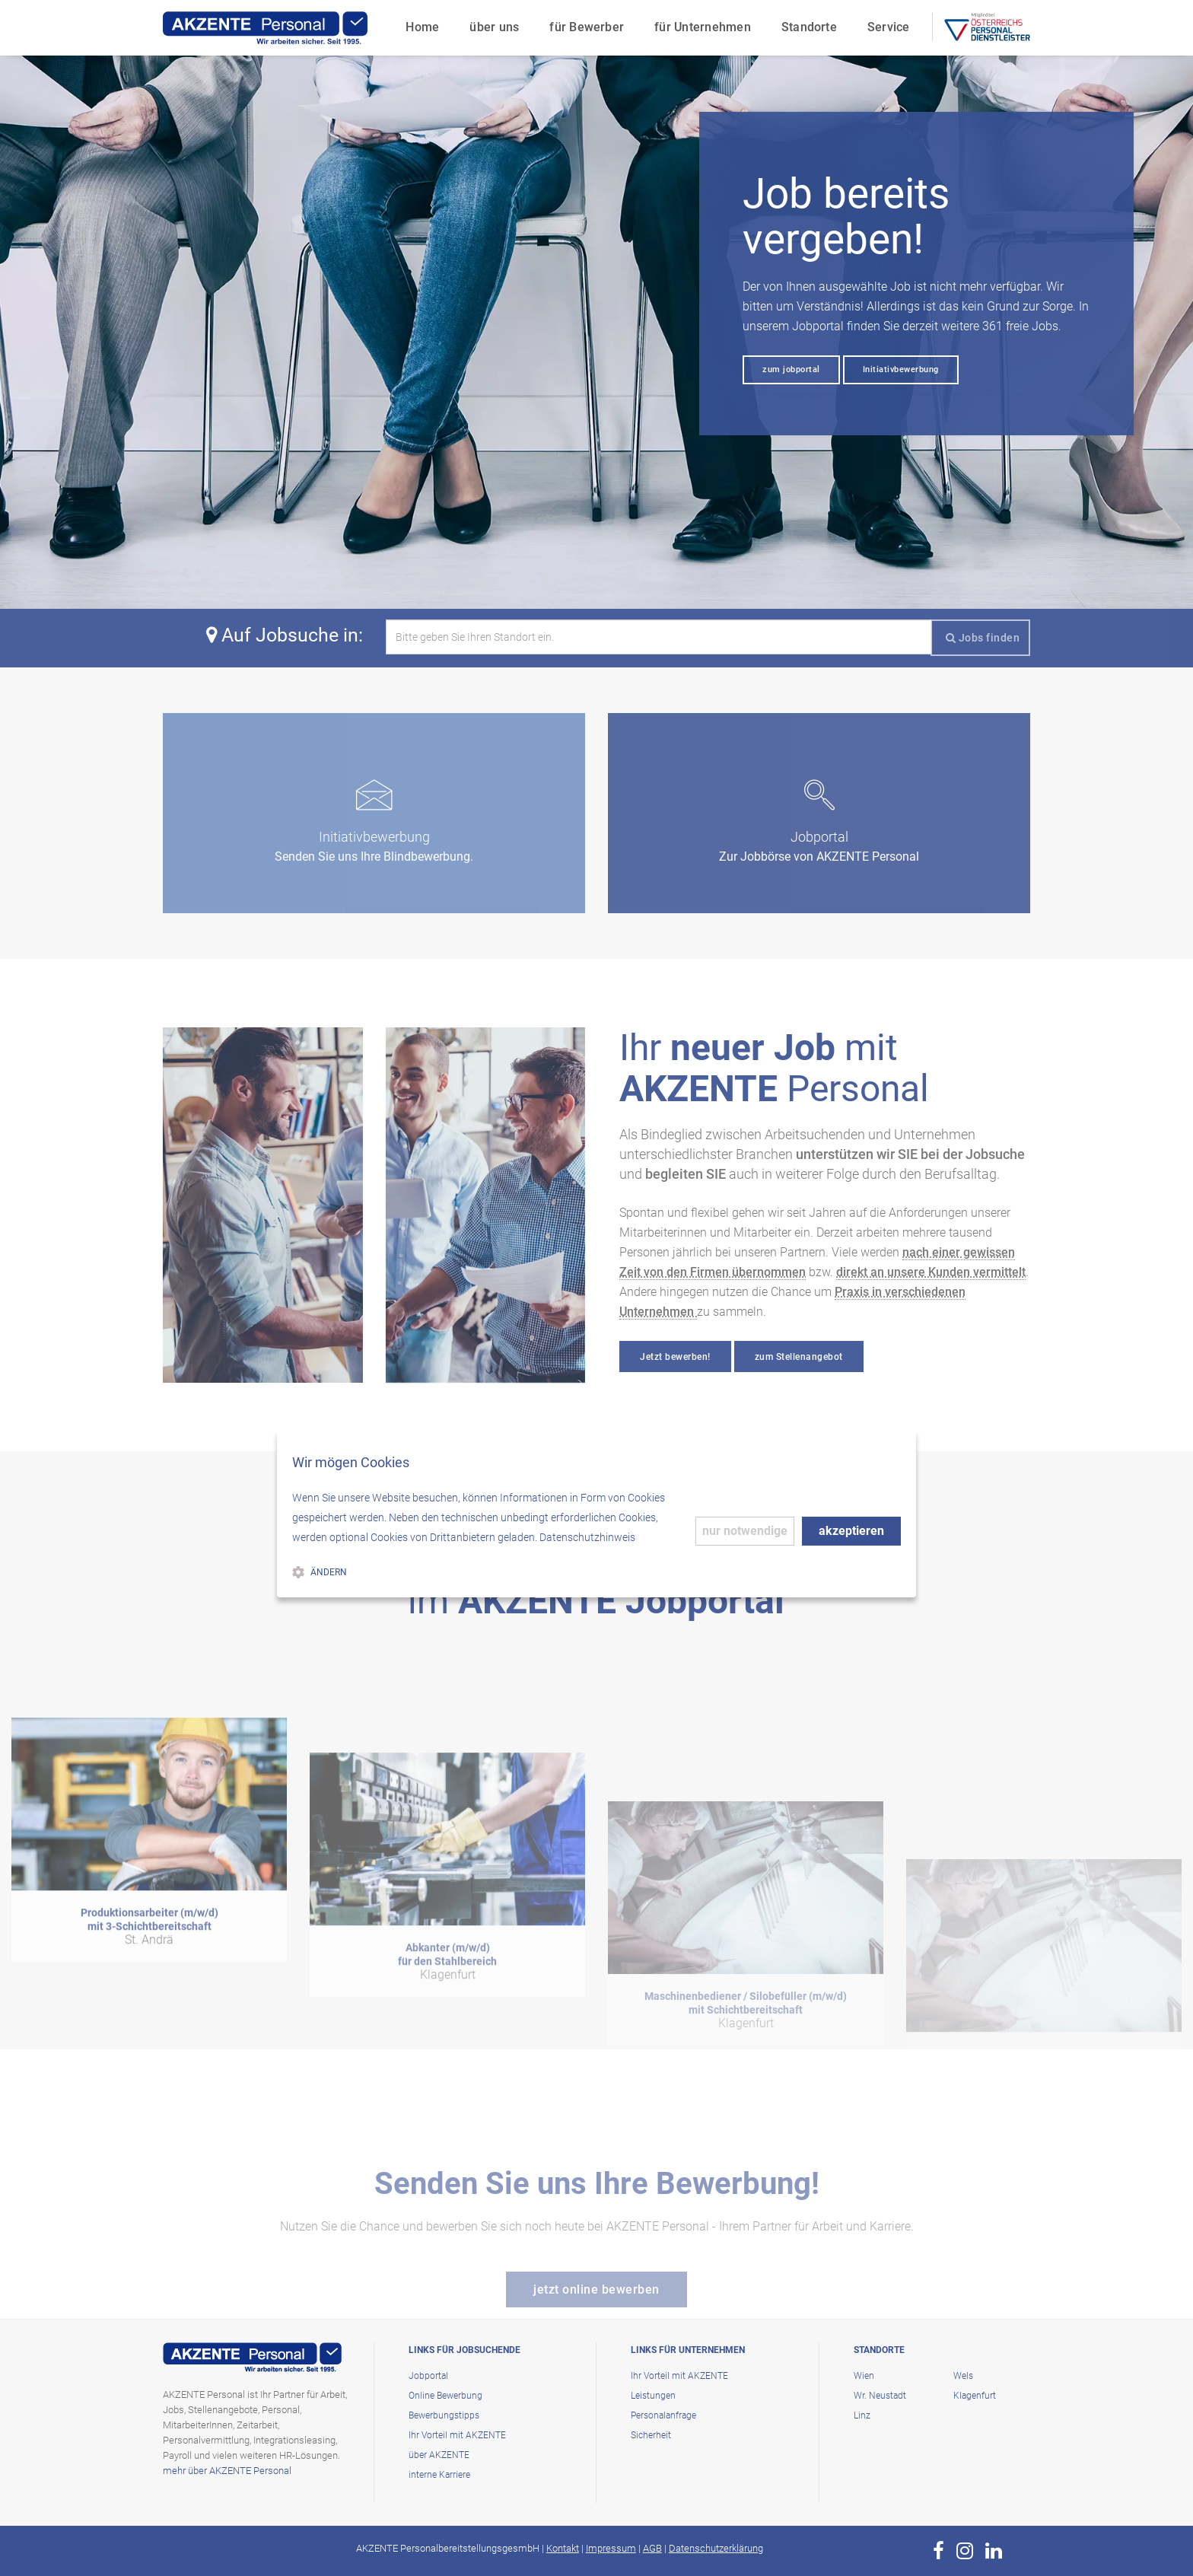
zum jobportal (791, 369)
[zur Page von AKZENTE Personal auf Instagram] (964, 2550)
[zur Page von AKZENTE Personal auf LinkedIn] (993, 2550)
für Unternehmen (702, 27)
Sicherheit (651, 2435)
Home (422, 27)
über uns (494, 27)
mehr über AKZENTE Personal (227, 2470)
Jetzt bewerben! (675, 1357)
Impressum (611, 2548)
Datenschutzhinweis (587, 1537)
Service (888, 27)
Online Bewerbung (445, 2395)
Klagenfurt (974, 2395)
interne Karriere (439, 2474)
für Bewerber (586, 27)
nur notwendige (744, 1531)
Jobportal (428, 2376)
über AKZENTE (439, 2455)
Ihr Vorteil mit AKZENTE (457, 2435)
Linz (862, 2415)
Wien (864, 2376)
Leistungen (653, 2395)
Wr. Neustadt (880, 2395)
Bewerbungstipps (444, 2415)
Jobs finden (983, 638)
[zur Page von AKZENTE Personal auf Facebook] (938, 2550)
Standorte (809, 27)
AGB (652, 2548)
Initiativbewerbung (901, 369)
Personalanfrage (663, 2415)
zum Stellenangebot (799, 1357)
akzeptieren (851, 1531)
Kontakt (562, 2548)
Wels (963, 2376)
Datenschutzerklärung (716, 2548)
